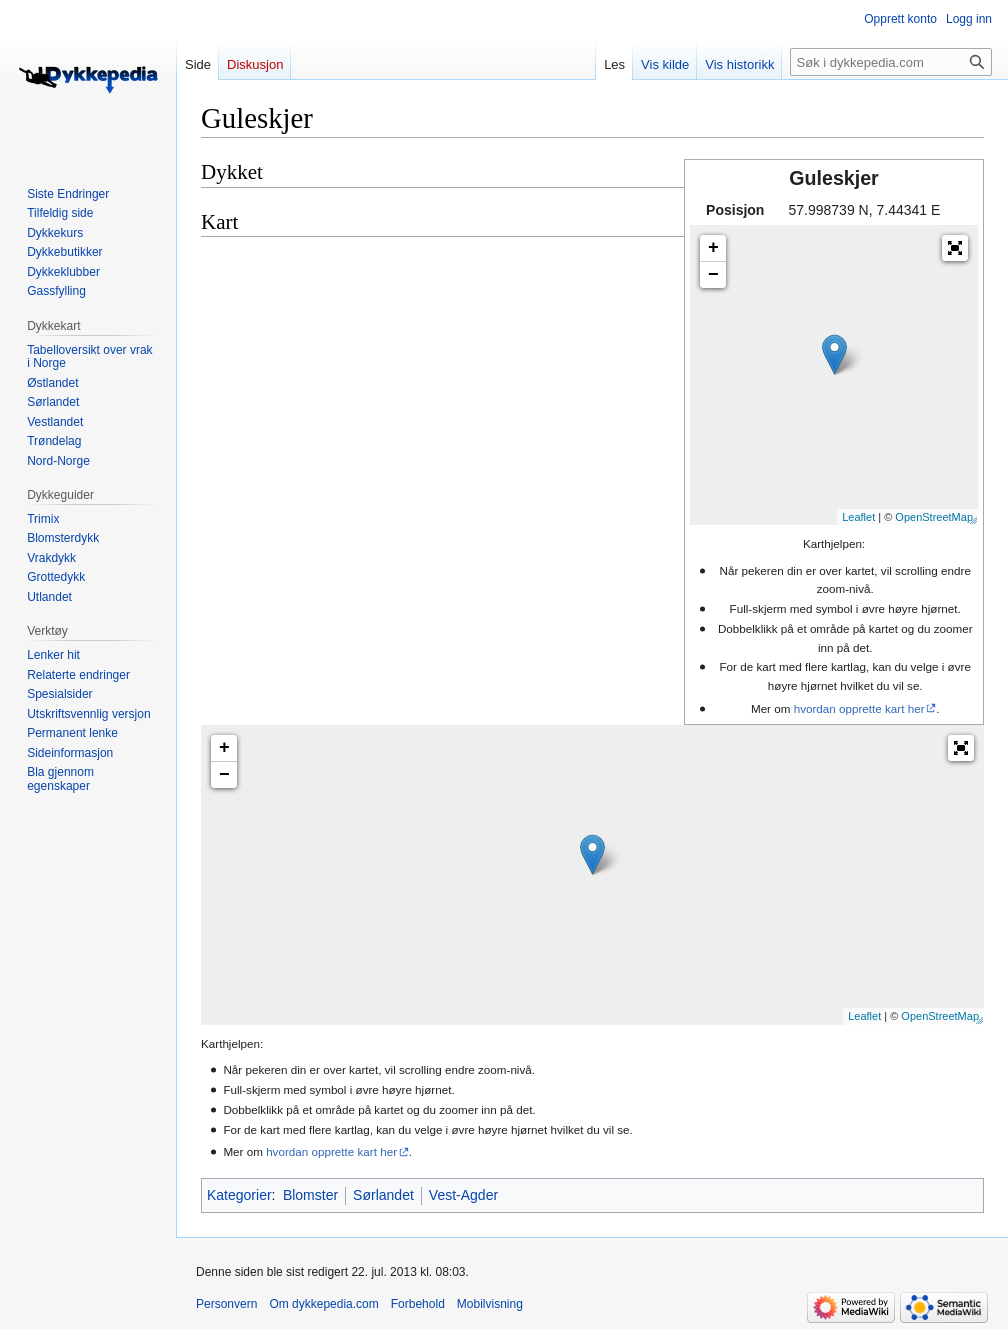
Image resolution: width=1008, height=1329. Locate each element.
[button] (955, 248)
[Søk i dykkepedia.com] (891, 62)
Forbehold (418, 1304)
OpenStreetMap (934, 517)
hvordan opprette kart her (859, 708)
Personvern (226, 1304)
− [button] (713, 275)
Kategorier (239, 1195)
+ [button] (713, 248)
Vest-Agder (463, 1195)
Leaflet (858, 517)
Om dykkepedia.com (323, 1304)
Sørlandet (383, 1195)
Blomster (310, 1195)
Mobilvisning (490, 1304)
